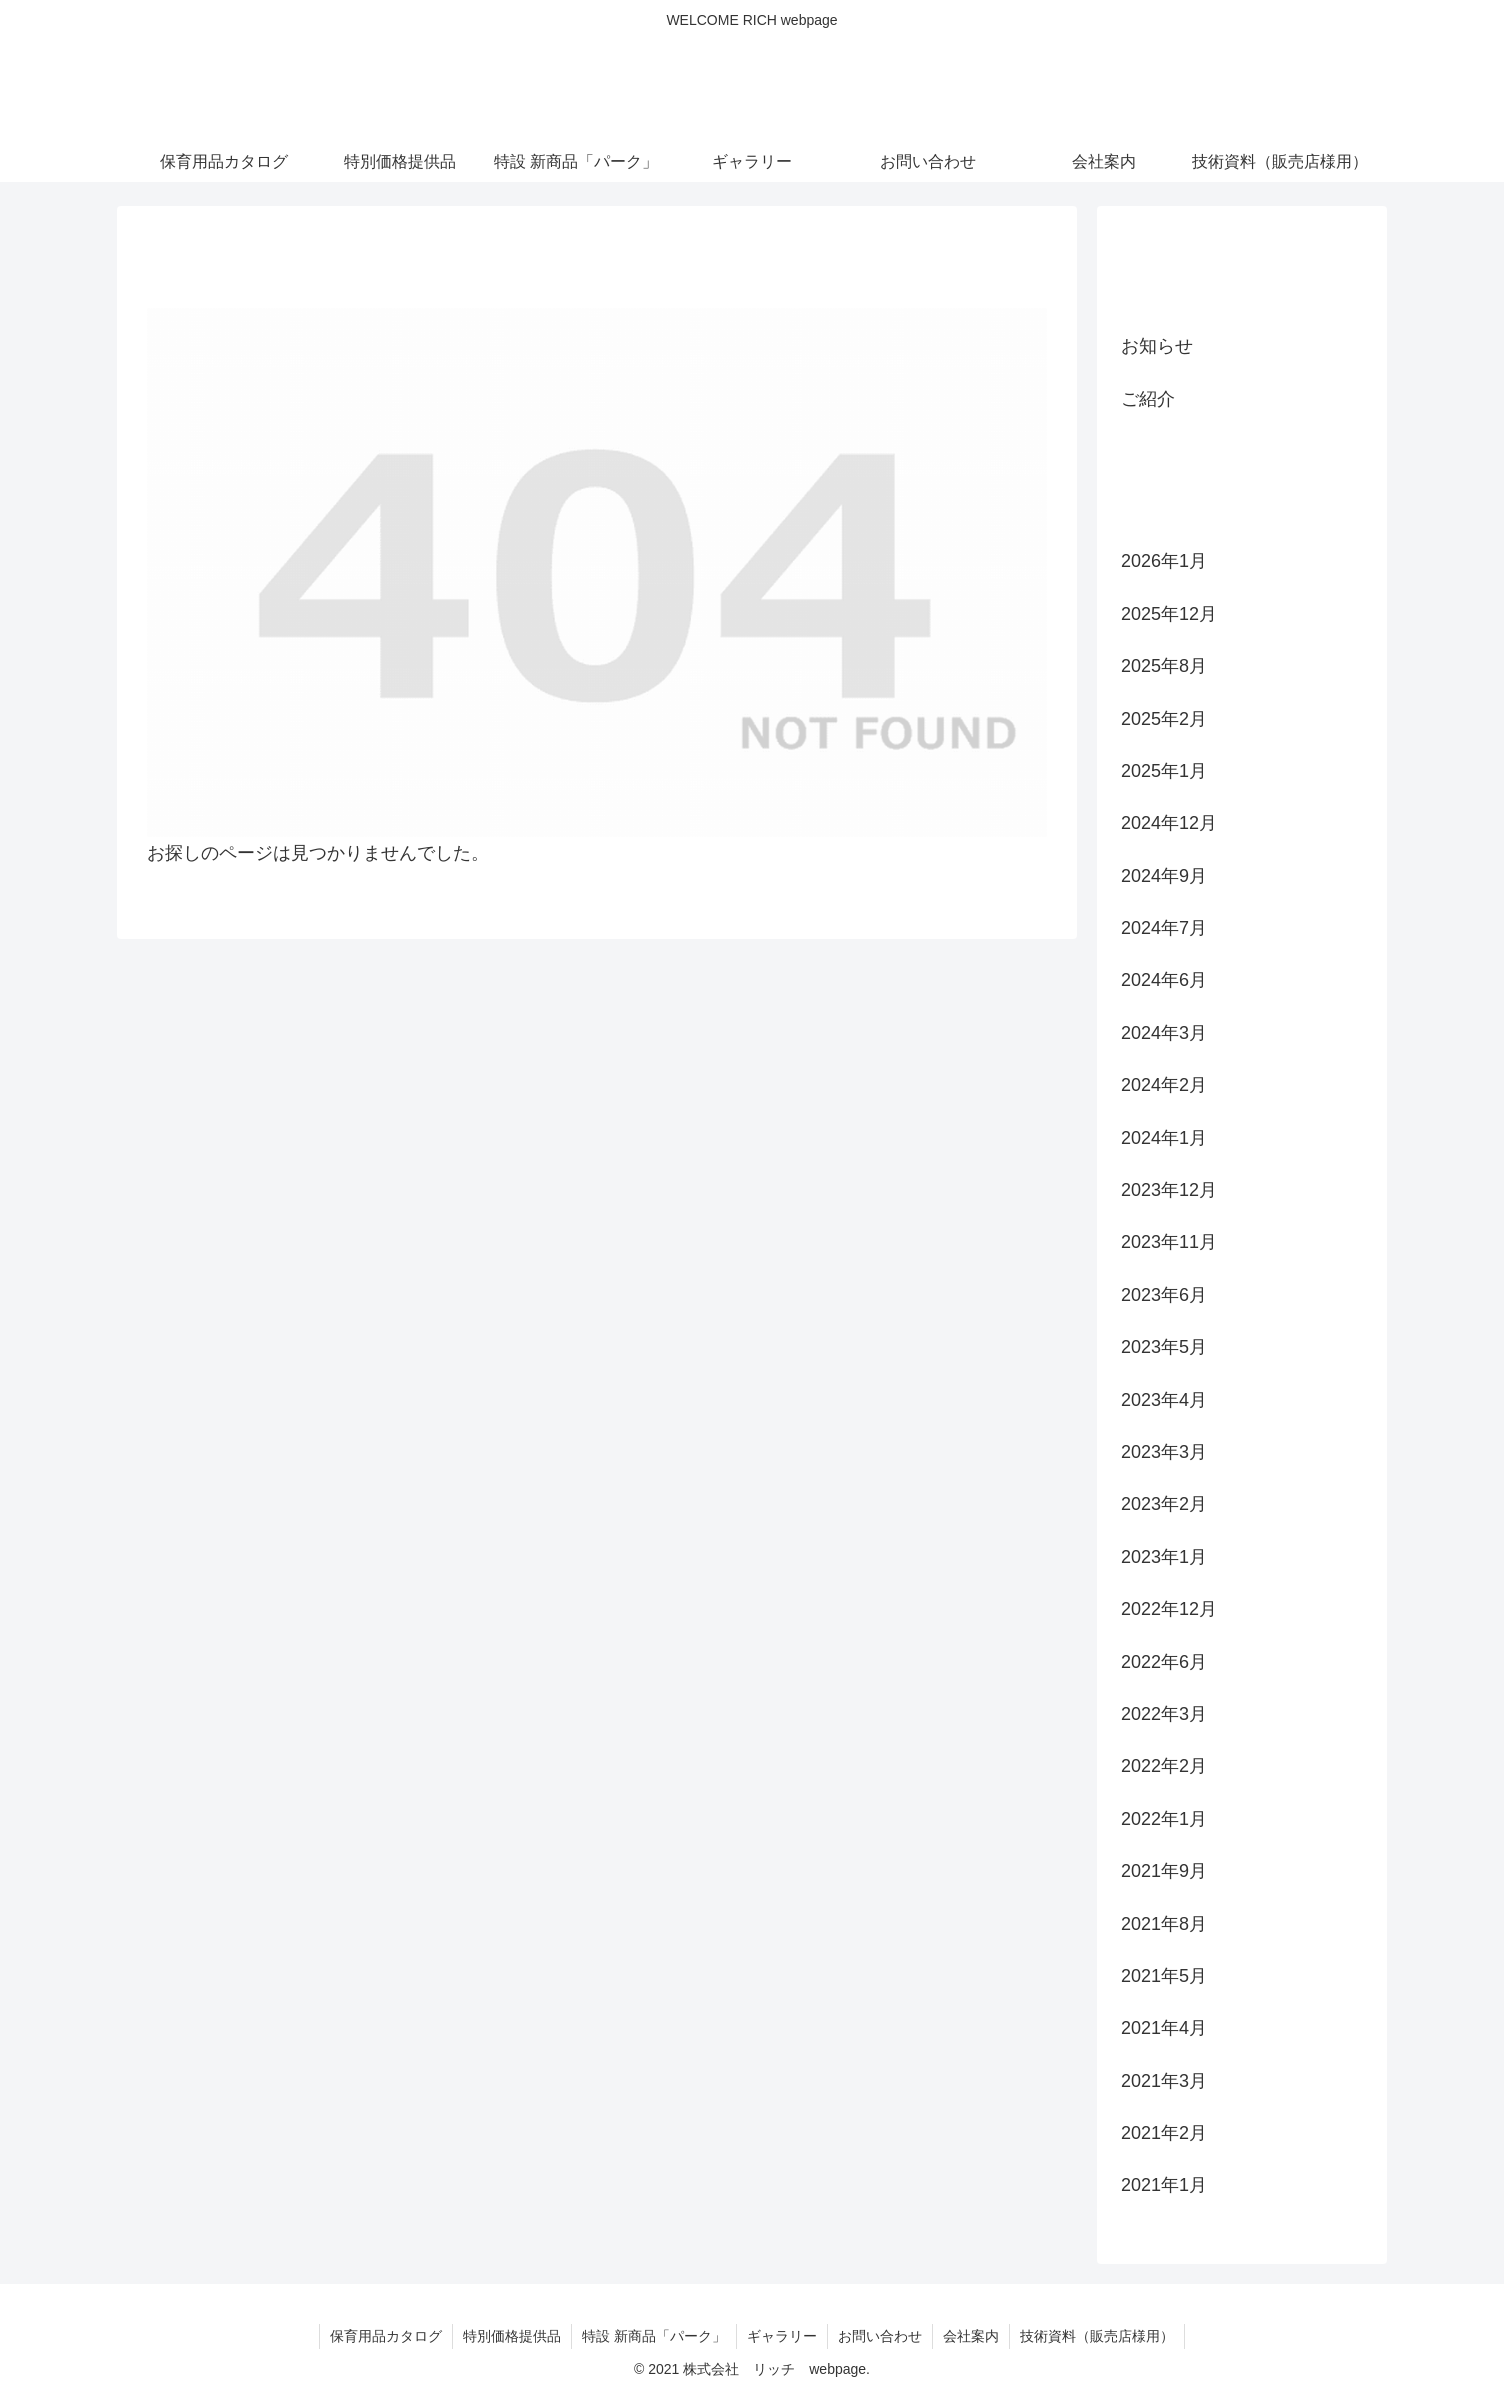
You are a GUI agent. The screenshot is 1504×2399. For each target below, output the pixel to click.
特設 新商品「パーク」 (654, 2336)
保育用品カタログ (386, 2336)
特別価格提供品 (512, 2336)
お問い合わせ (880, 2336)
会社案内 (971, 2336)
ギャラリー (782, 2336)
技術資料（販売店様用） (1097, 2336)
